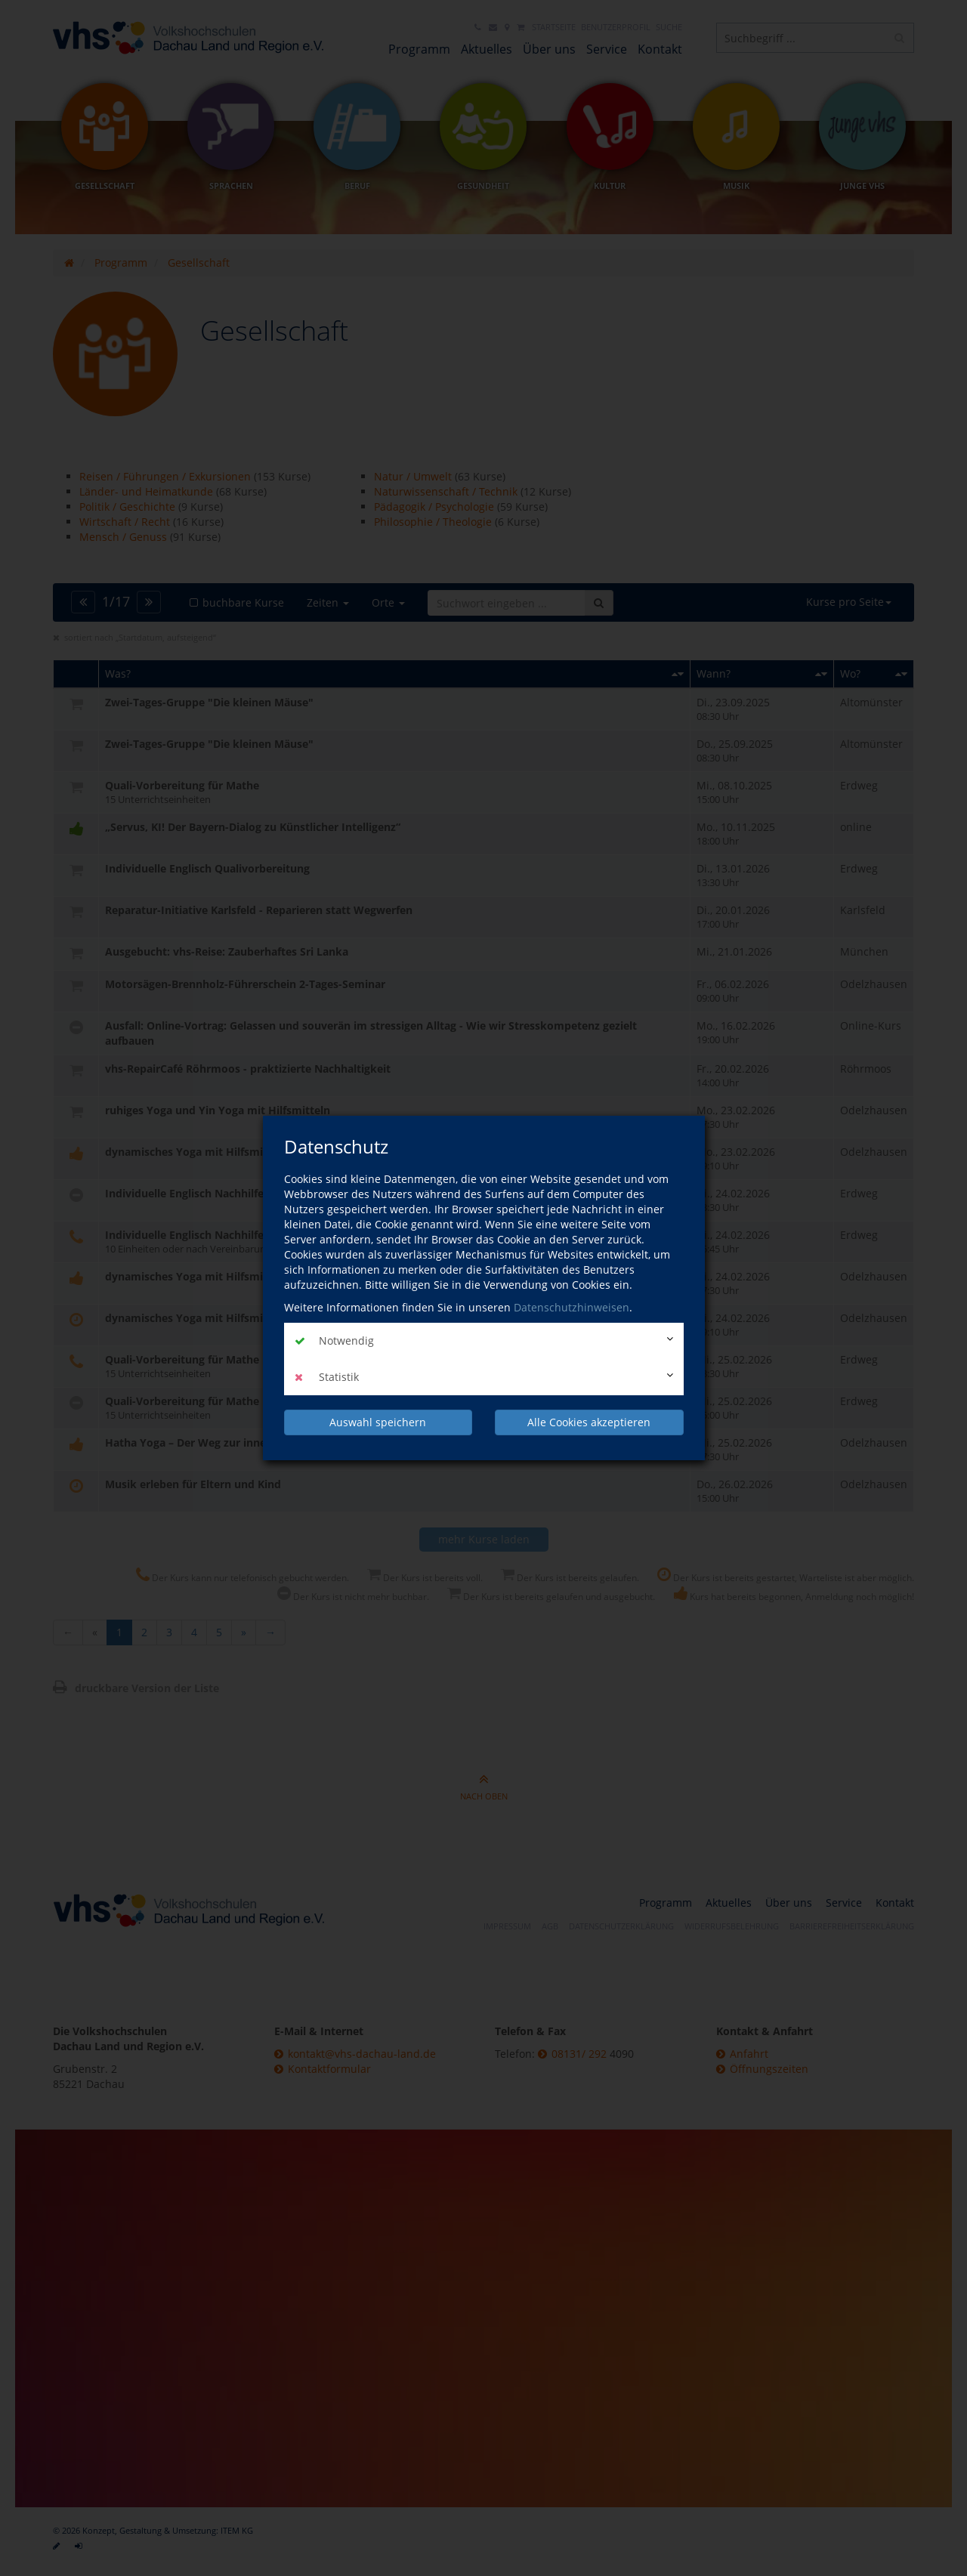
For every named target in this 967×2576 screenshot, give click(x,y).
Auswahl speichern (377, 1422)
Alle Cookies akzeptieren (588, 1422)
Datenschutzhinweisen (571, 1307)
